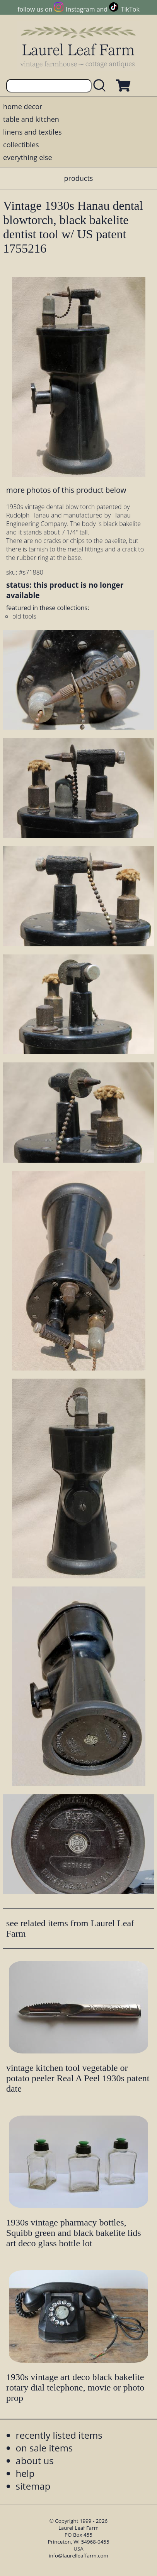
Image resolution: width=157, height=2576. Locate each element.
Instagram (80, 9)
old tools (24, 616)
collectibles (21, 144)
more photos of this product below (66, 490)
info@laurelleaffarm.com (78, 2555)
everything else (27, 157)
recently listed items (59, 2435)
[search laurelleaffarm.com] (101, 86)
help (25, 2473)
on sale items (44, 2447)
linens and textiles (32, 132)
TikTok (130, 9)
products (78, 178)
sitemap (33, 2486)
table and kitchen (31, 119)
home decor (22, 106)
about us (35, 2460)
